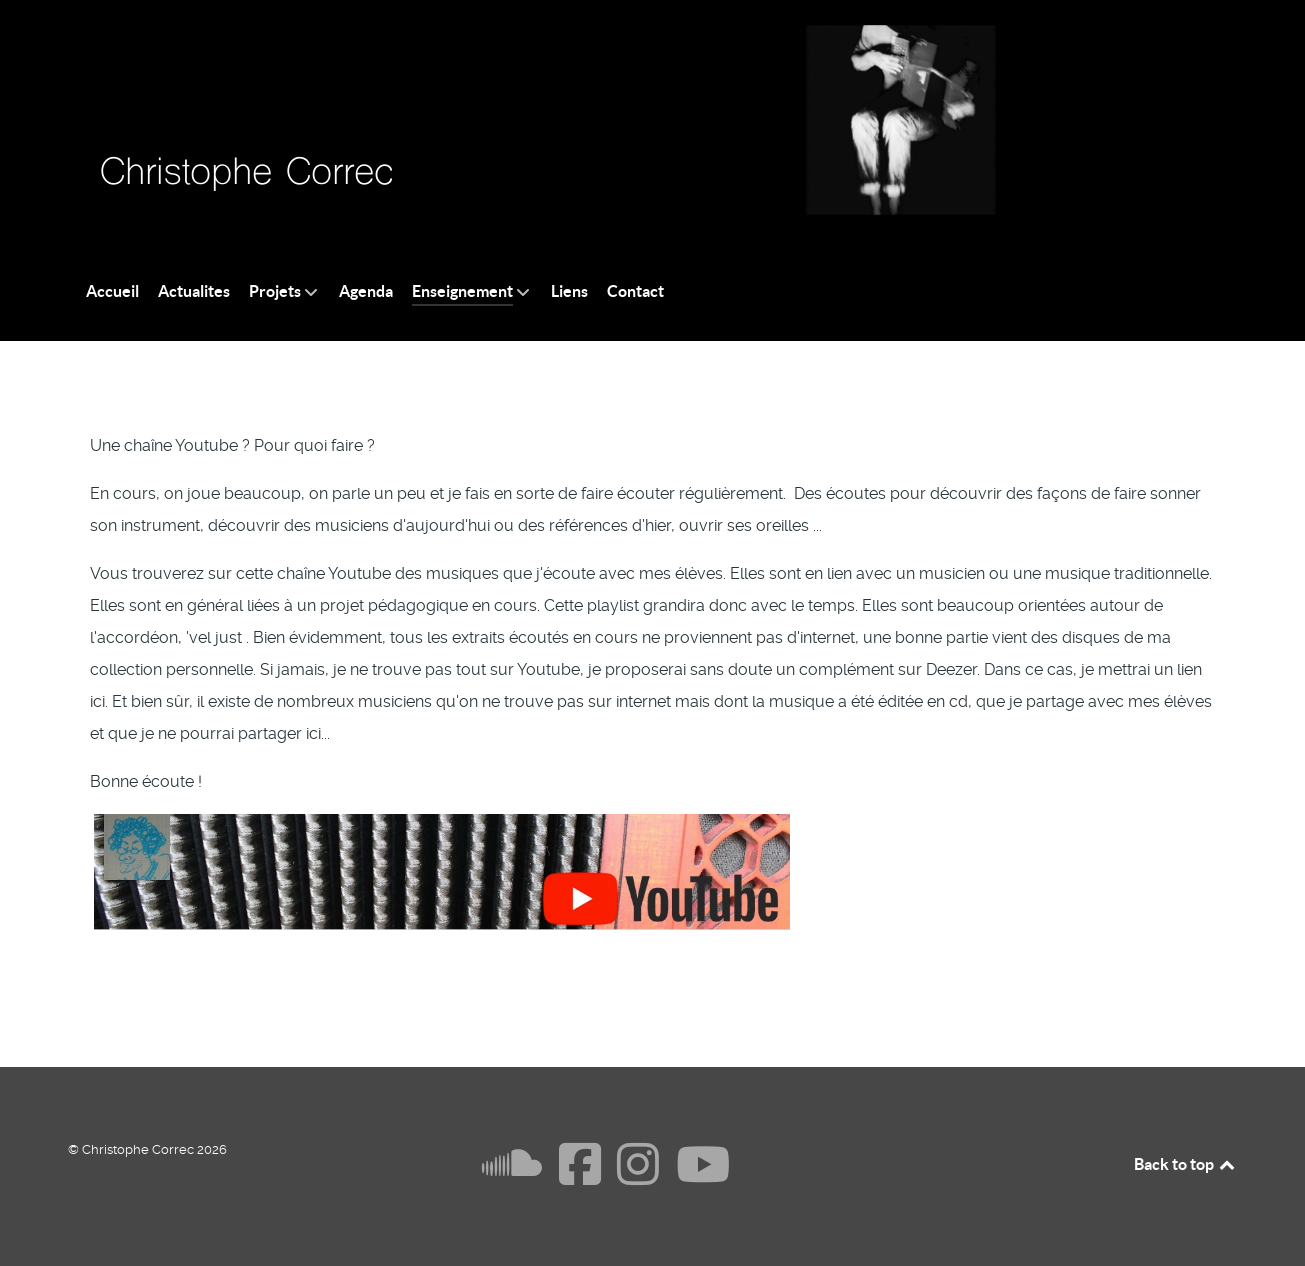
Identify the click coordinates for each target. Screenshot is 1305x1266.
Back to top (1186, 1164)
